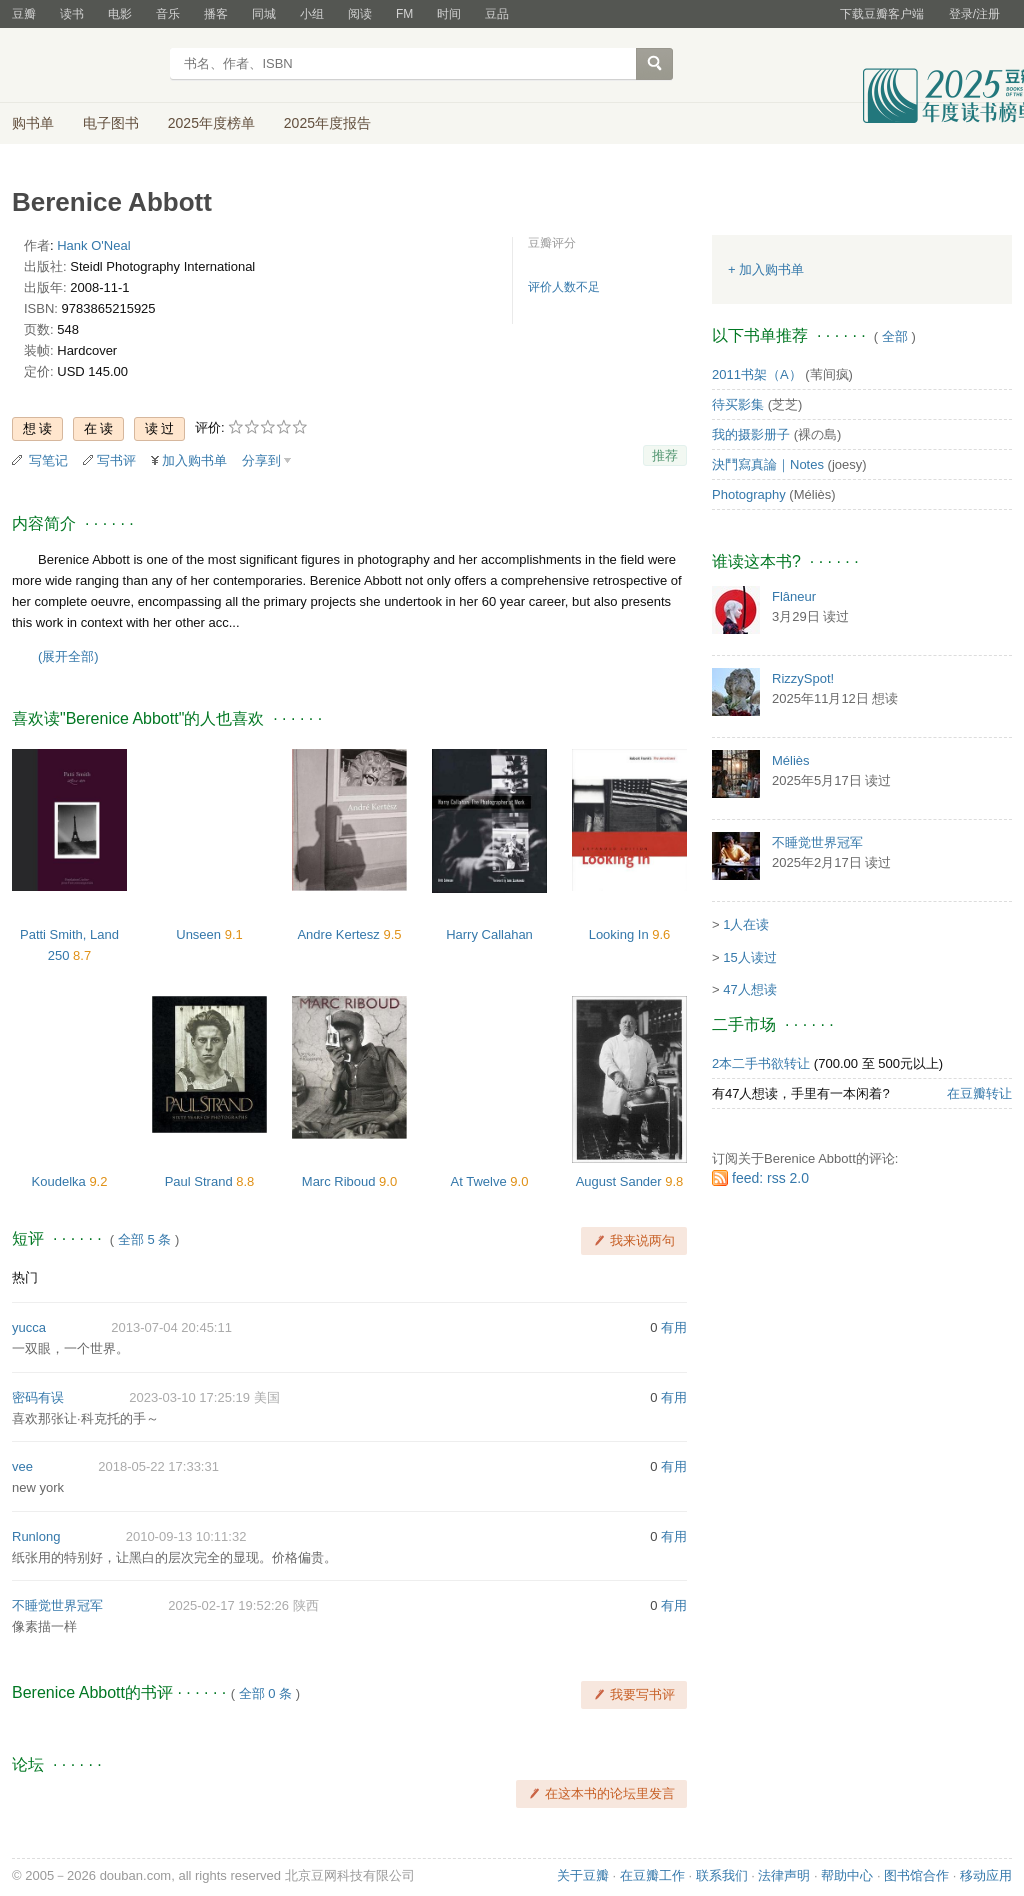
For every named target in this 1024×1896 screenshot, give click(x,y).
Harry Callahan (489, 934)
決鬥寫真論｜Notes (768, 464)
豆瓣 (24, 14)
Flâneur (794, 596)
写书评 (116, 460)
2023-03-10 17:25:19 (189, 1397)
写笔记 (48, 460)
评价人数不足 (564, 287)
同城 (264, 14)
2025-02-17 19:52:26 (228, 1605)
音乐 (168, 14)
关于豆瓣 (583, 1875)
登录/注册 (974, 14)
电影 (120, 14)
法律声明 (784, 1875)
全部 (895, 336)
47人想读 (749, 989)
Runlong (36, 1536)
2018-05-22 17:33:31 (158, 1466)
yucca (29, 1327)
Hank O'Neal (93, 245)
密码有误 (38, 1397)
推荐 (665, 455)
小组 (312, 14)
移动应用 (986, 1875)
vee (22, 1466)
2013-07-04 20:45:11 (171, 1327)
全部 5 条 (144, 1239)
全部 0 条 (265, 1693)
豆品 (497, 14)
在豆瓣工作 (652, 1875)
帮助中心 (847, 1875)
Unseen (200, 934)
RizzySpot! (803, 678)
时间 (449, 14)
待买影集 (738, 404)
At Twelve (481, 1181)
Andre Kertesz (340, 934)
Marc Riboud (340, 1181)
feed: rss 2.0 (770, 1178)
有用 (674, 1327)
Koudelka (61, 1181)
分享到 (261, 460)
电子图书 (111, 123)
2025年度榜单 (211, 123)
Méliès (791, 760)
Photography (749, 494)
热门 (25, 1277)
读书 (72, 14)
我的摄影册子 (751, 434)
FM (404, 14)
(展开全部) (68, 656)
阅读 (360, 14)
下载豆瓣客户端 (882, 14)
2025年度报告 (327, 123)
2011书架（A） (757, 374)
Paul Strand (201, 1181)
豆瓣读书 (84, 66)
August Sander (621, 1181)
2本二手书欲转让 (761, 1063)
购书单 (33, 123)
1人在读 (746, 924)
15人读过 (749, 957)
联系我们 (722, 1875)
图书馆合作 (916, 1875)
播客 (216, 14)
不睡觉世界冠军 (57, 1605)
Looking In (621, 934)
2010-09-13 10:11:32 (186, 1536)
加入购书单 (194, 460)
